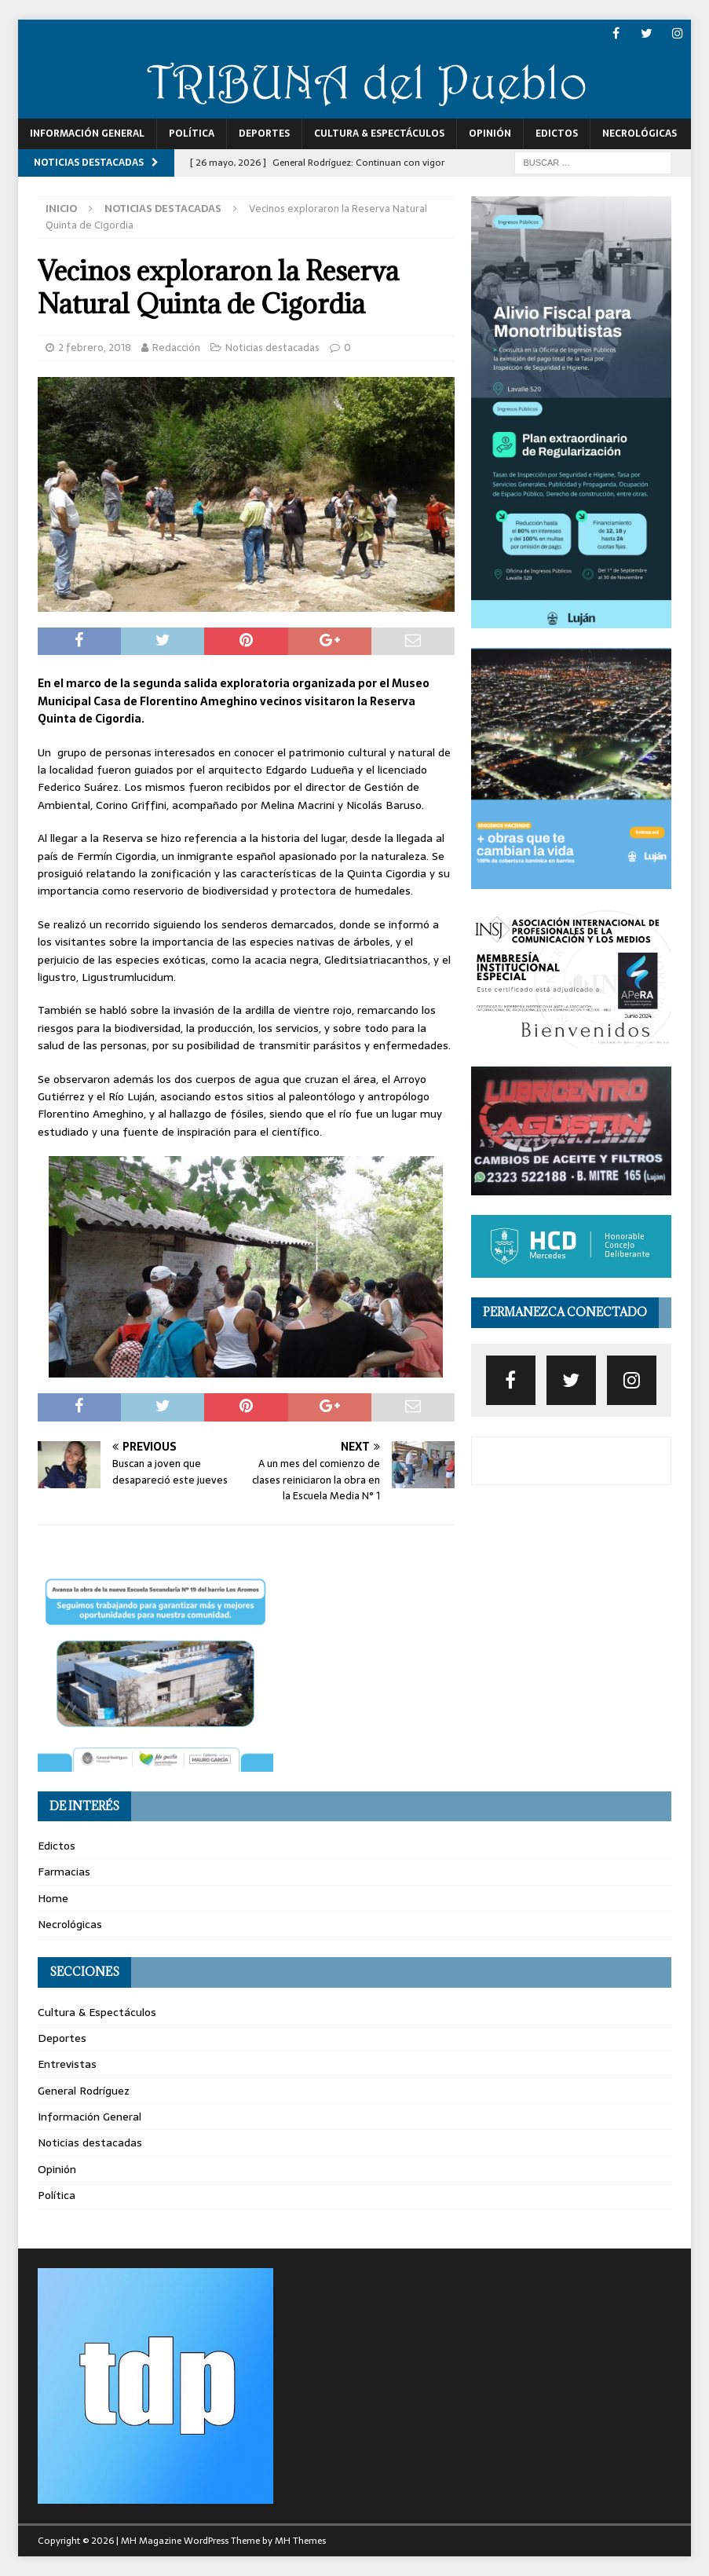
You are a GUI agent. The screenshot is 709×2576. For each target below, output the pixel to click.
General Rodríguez (84, 2090)
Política (191, 133)
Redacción (176, 347)
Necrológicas (639, 133)
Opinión (490, 133)
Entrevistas (67, 2064)
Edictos (556, 133)
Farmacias (64, 1871)
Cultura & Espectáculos (379, 133)
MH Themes (300, 2541)
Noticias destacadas (272, 347)
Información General (87, 133)
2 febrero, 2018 (94, 347)
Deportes (264, 133)
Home (53, 1898)
